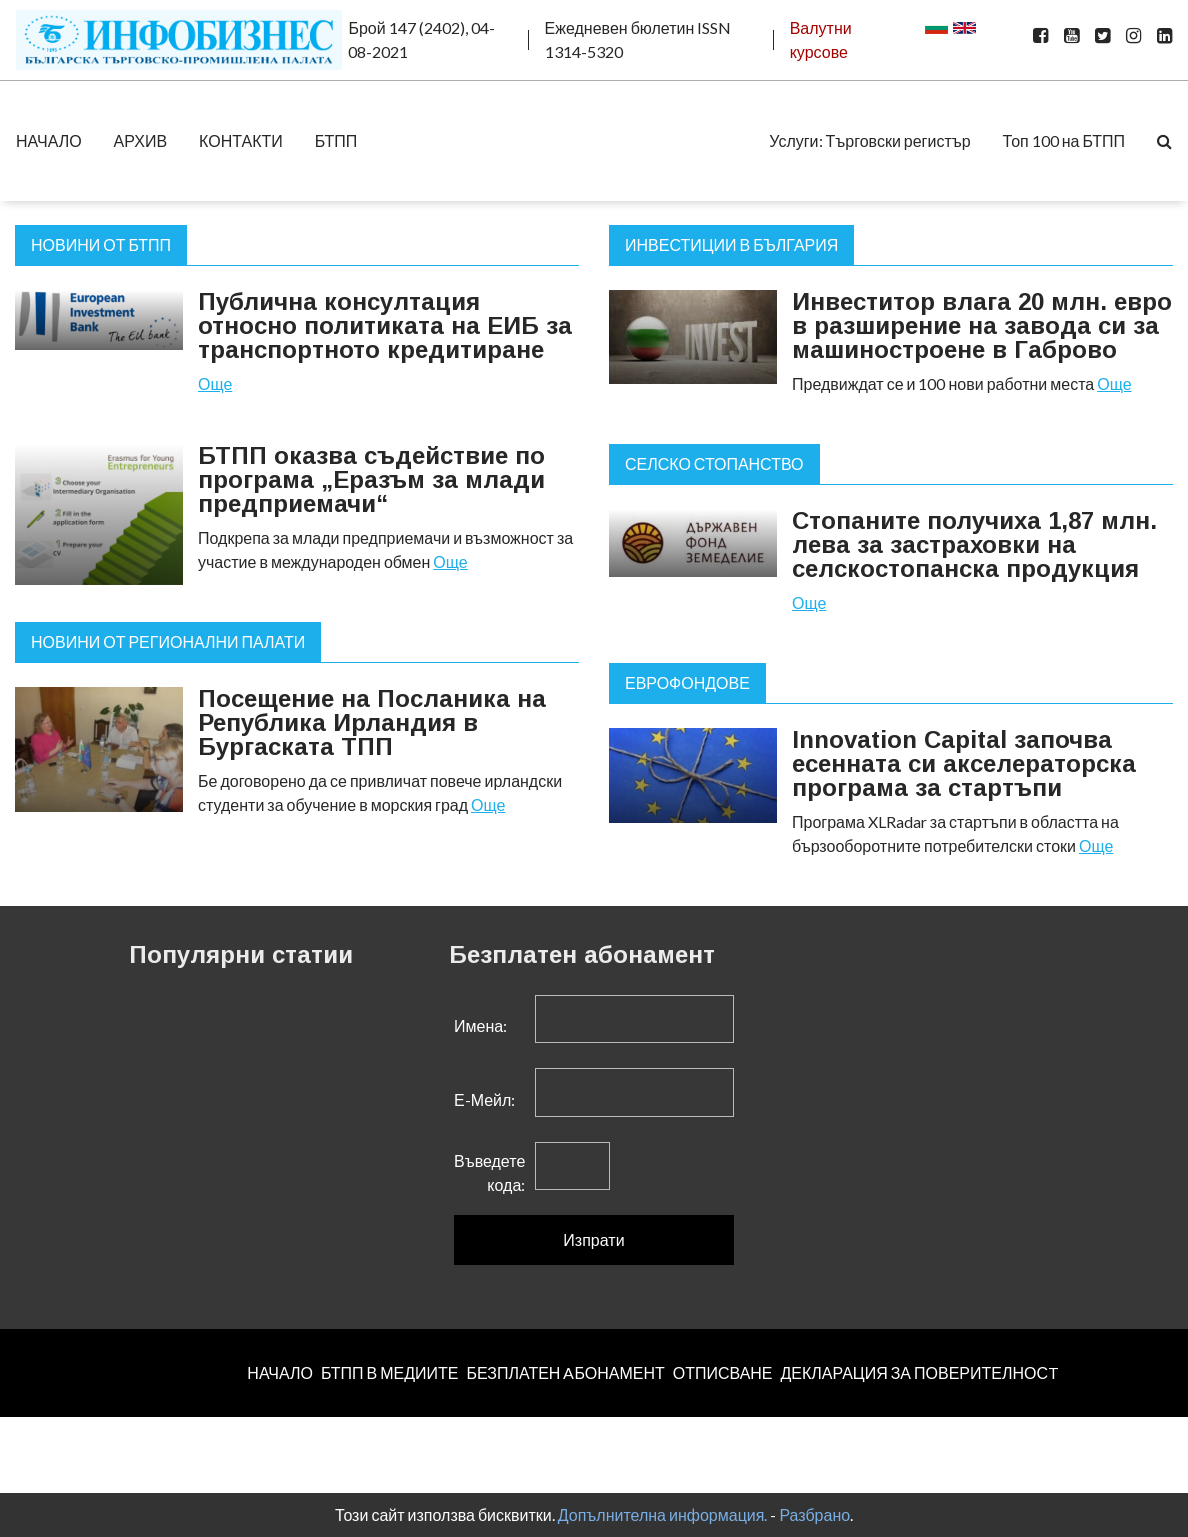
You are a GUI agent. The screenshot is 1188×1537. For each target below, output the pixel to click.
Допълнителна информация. (663, 1514)
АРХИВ (140, 140)
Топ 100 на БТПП (1064, 140)
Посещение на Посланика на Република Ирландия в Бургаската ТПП (372, 722)
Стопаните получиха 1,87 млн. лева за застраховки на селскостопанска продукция (974, 544)
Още (215, 383)
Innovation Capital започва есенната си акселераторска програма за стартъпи (964, 763)
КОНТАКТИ (241, 140)
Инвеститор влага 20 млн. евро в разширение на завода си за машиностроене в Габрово (982, 325)
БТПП (336, 140)
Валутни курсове (821, 39)
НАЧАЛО (49, 140)
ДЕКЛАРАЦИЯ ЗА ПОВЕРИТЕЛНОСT (920, 1372)
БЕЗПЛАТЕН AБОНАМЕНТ (565, 1372)
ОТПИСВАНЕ (723, 1372)
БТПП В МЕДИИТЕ (390, 1372)
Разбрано (814, 1514)
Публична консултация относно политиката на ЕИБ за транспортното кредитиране (385, 325)
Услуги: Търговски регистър (869, 140)
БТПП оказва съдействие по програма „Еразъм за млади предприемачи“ (371, 479)
